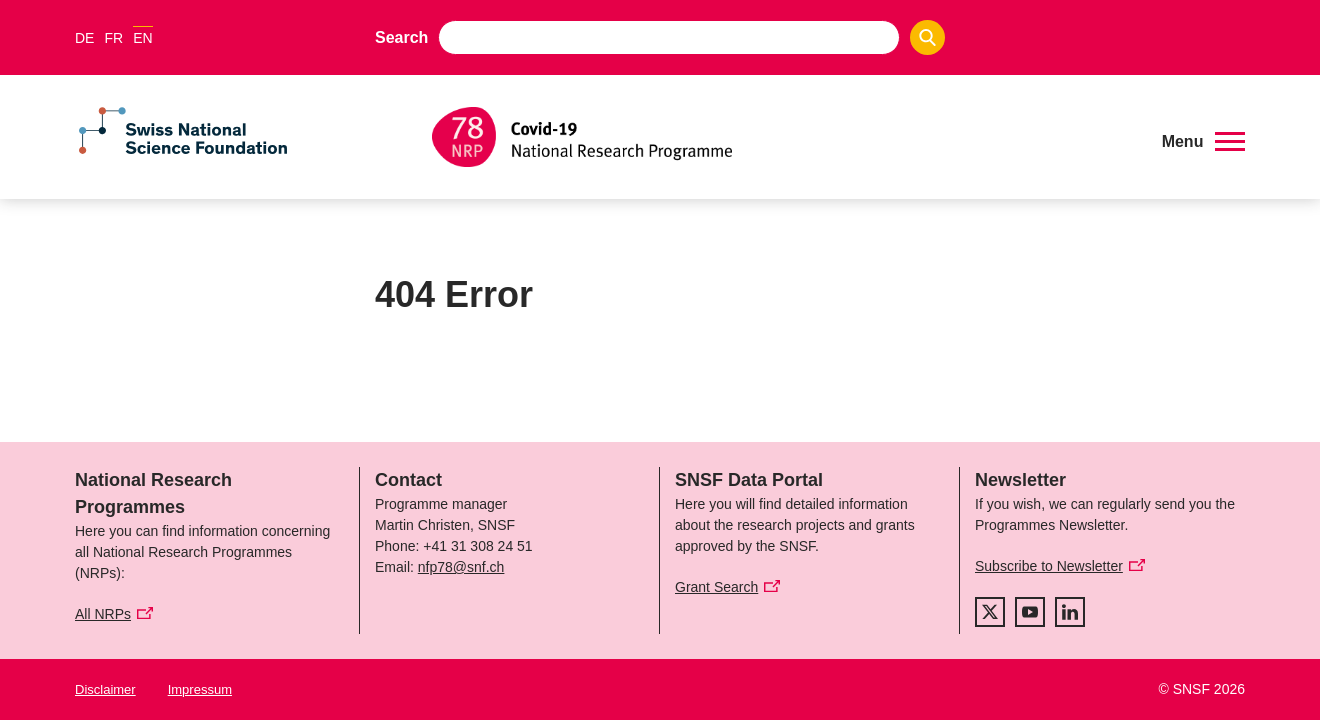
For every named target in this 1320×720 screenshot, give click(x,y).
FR (113, 38)
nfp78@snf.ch (461, 567)
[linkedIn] (1070, 612)
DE (84, 38)
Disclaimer (105, 689)
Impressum (200, 689)
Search (401, 37)
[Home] (784, 137)
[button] (1203, 142)
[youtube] (1030, 612)
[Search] (927, 37)
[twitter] (990, 612)
